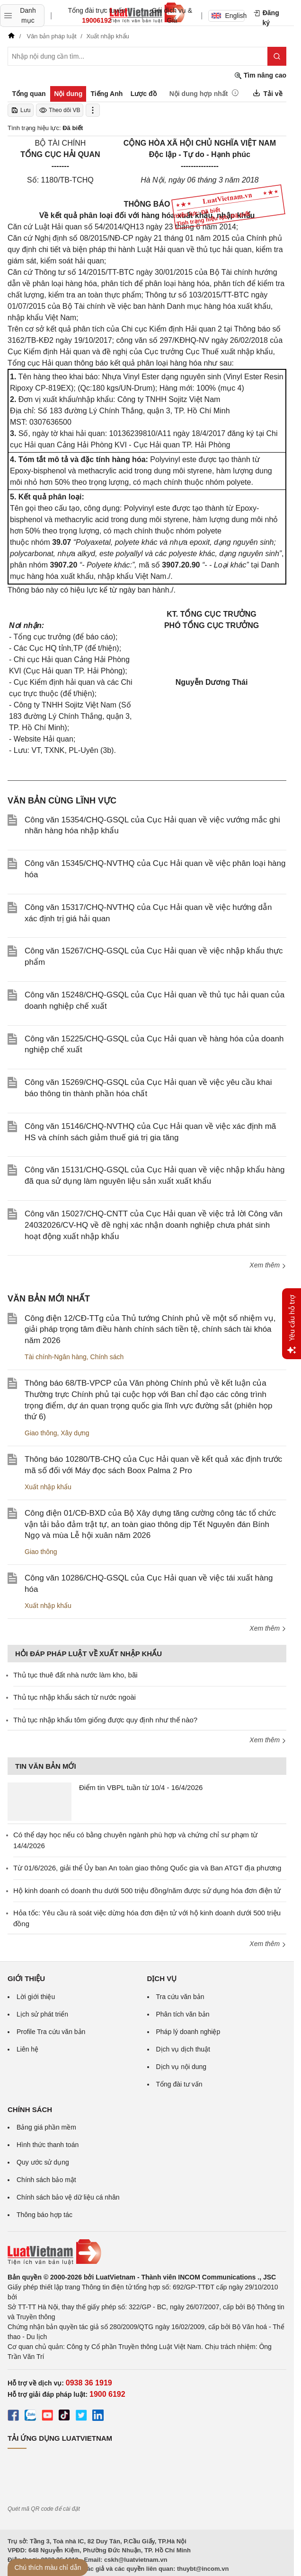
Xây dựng (75, 1433)
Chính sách (107, 1357)
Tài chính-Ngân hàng (56, 1357)
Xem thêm (267, 1265)
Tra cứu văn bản (180, 1996)
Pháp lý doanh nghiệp (188, 2031)
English (228, 15)
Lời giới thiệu (36, 1996)
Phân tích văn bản (183, 2014)
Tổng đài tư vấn (179, 2084)
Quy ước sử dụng (43, 2162)
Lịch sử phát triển (42, 2014)
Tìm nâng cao (260, 75)
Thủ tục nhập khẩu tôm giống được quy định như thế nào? (105, 1720)
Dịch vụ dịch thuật (183, 2049)
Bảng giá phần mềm (46, 2127)
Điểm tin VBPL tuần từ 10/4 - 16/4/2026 (141, 1787)
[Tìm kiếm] (276, 56)
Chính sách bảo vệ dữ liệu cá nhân (68, 2197)
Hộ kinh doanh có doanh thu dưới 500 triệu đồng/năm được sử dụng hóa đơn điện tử (147, 1890)
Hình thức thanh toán (48, 2144)
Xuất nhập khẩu (48, 1487)
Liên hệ (27, 2049)
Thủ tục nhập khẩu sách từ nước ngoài (74, 1697)
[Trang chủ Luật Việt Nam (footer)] (147, 2252)
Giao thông (41, 1433)
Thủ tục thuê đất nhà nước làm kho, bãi (75, 1675)
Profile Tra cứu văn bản (51, 2031)
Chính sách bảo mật (46, 2179)
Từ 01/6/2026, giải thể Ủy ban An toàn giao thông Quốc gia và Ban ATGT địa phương (147, 1868)
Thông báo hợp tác (44, 2214)
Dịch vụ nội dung (181, 2066)
